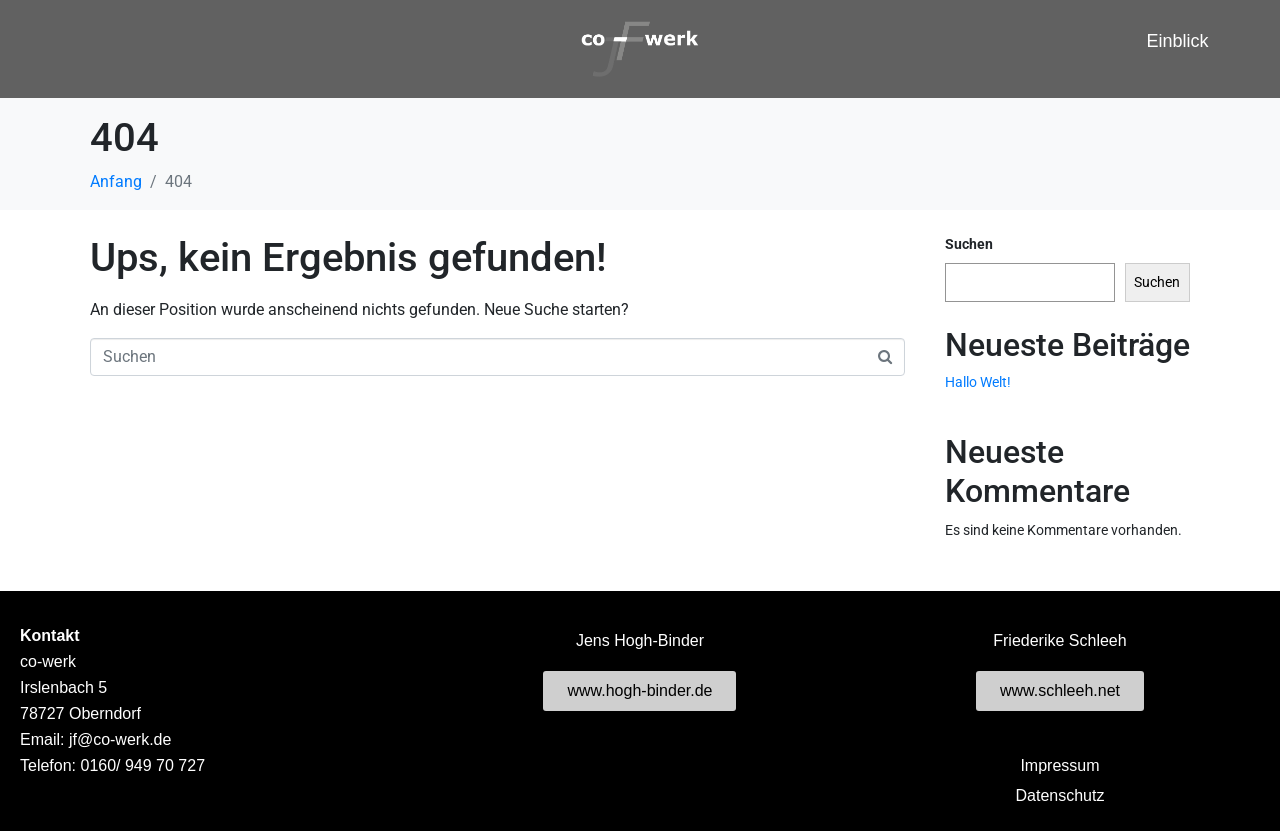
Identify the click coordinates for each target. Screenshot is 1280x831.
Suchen (969, 244)
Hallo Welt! (978, 382)
